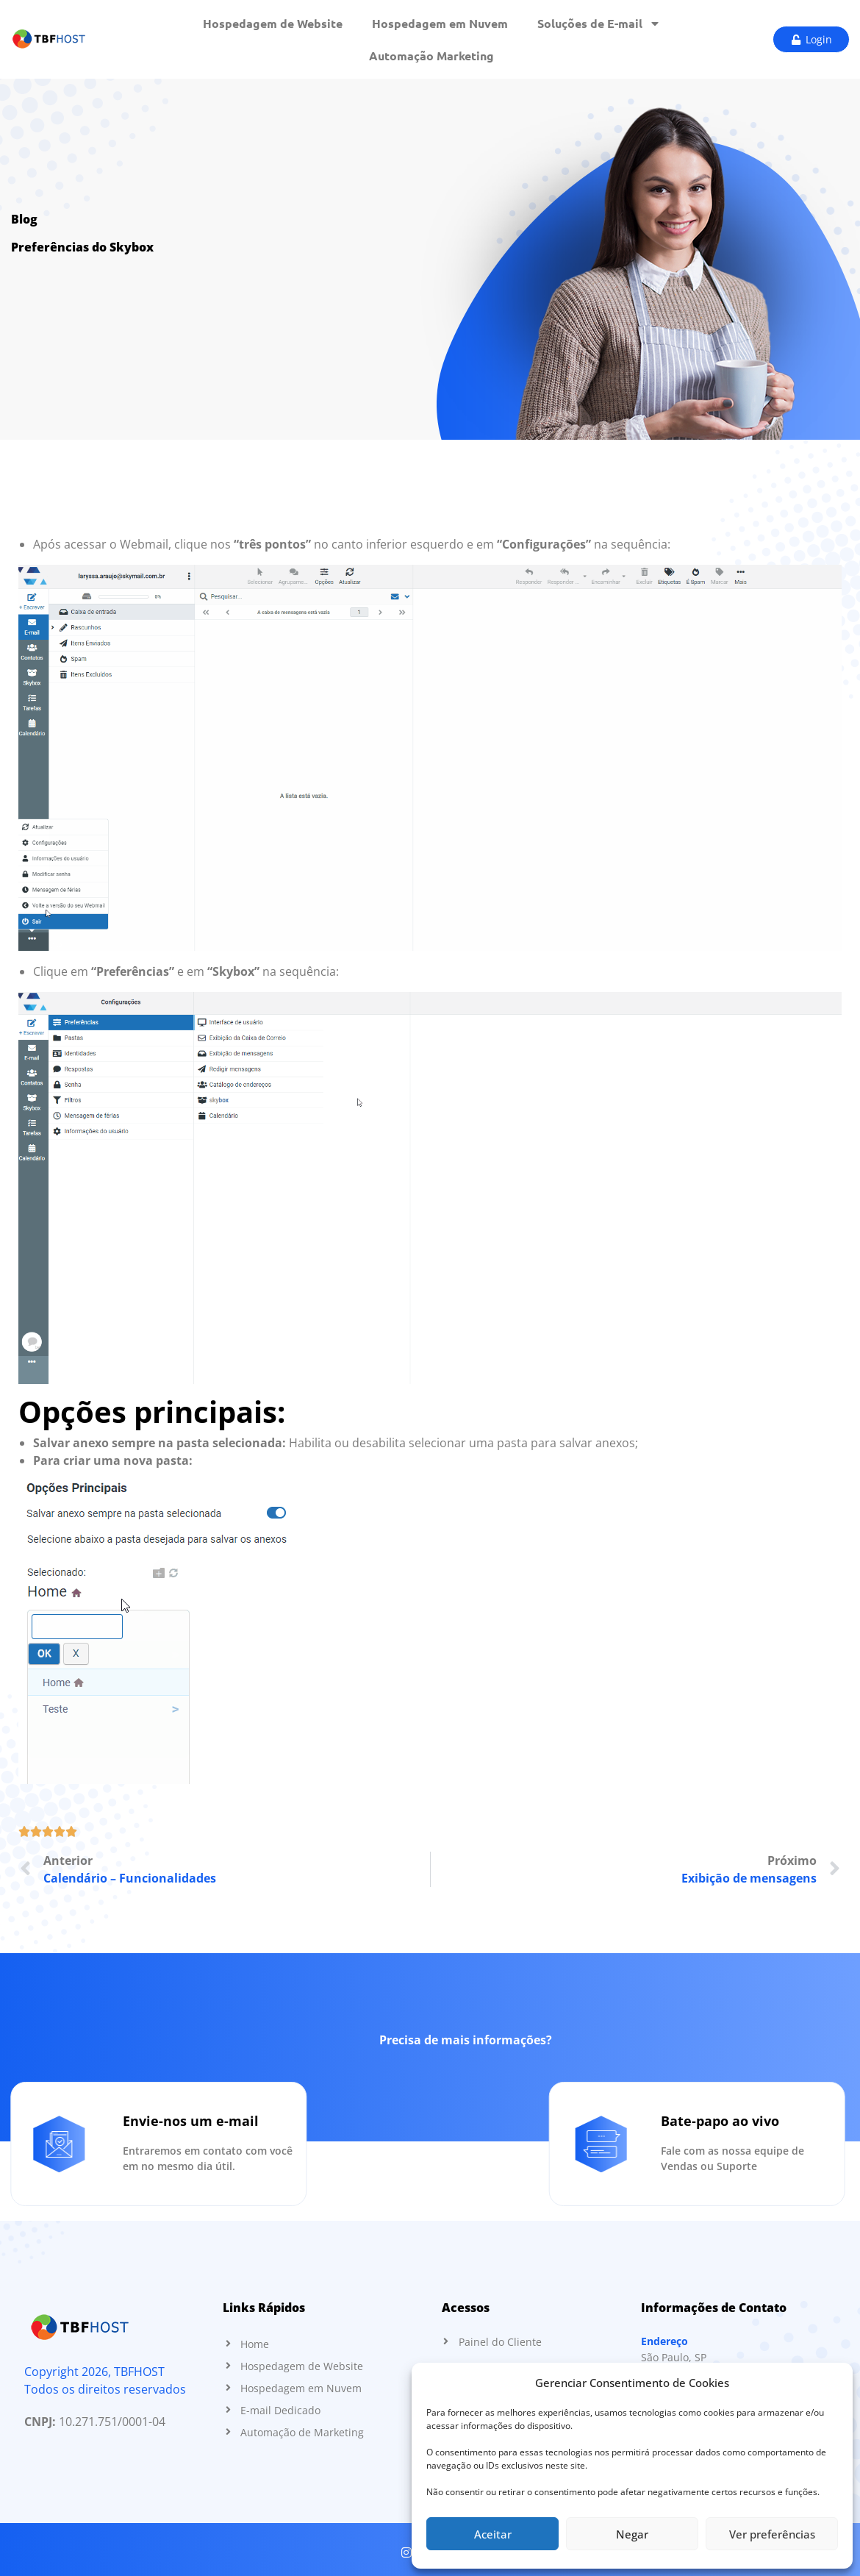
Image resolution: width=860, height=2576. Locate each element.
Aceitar (493, 2534)
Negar (632, 2534)
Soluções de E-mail (598, 23)
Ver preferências (772, 2534)
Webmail (144, 544)
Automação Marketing (431, 55)
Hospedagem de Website (273, 23)
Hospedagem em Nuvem (440, 23)
